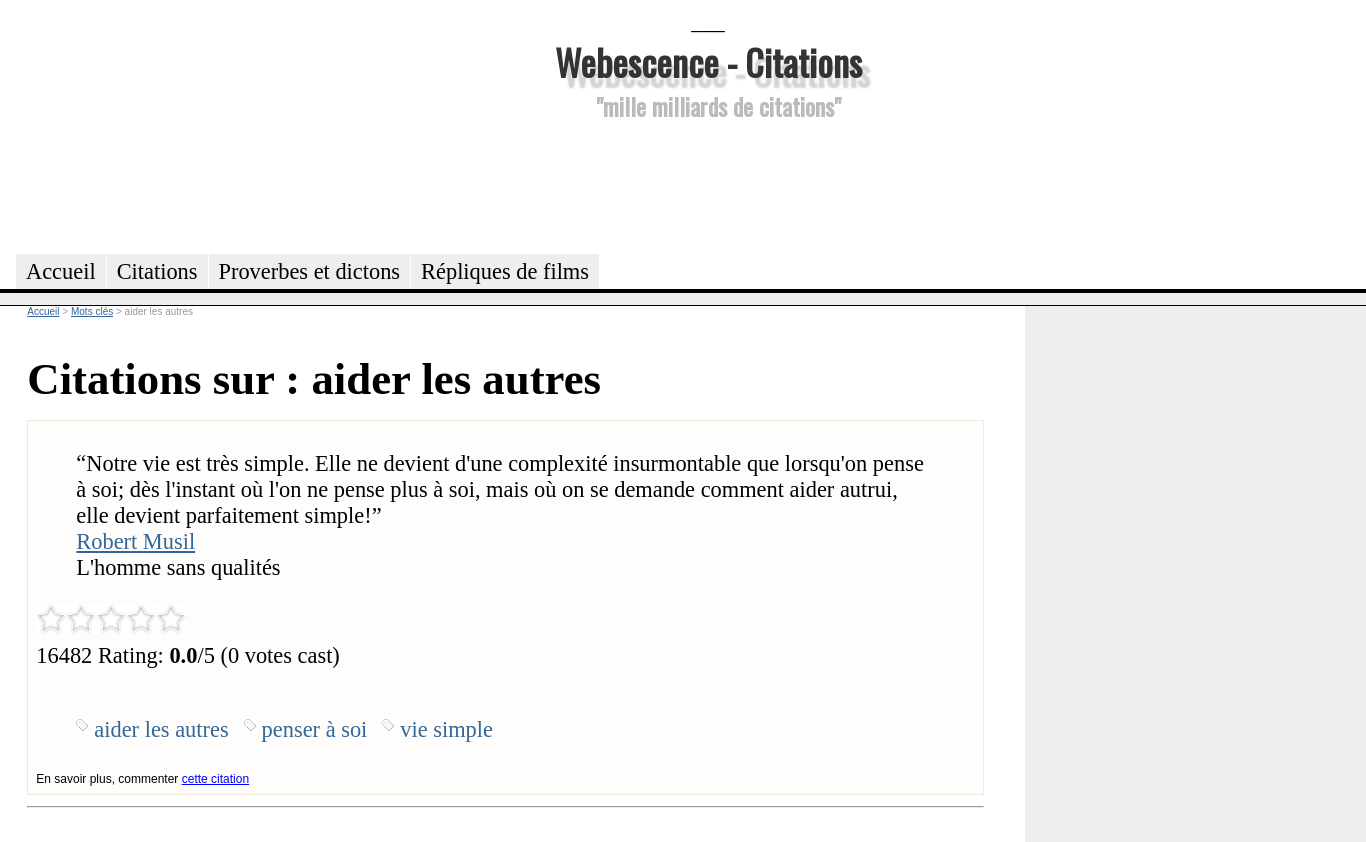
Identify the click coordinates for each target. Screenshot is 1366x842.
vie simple (446, 729)
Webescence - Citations (708, 61)
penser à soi (315, 729)
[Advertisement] (708, 184)
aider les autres (161, 729)
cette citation (215, 779)
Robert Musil (135, 541)
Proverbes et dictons (310, 271)
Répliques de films (505, 271)
